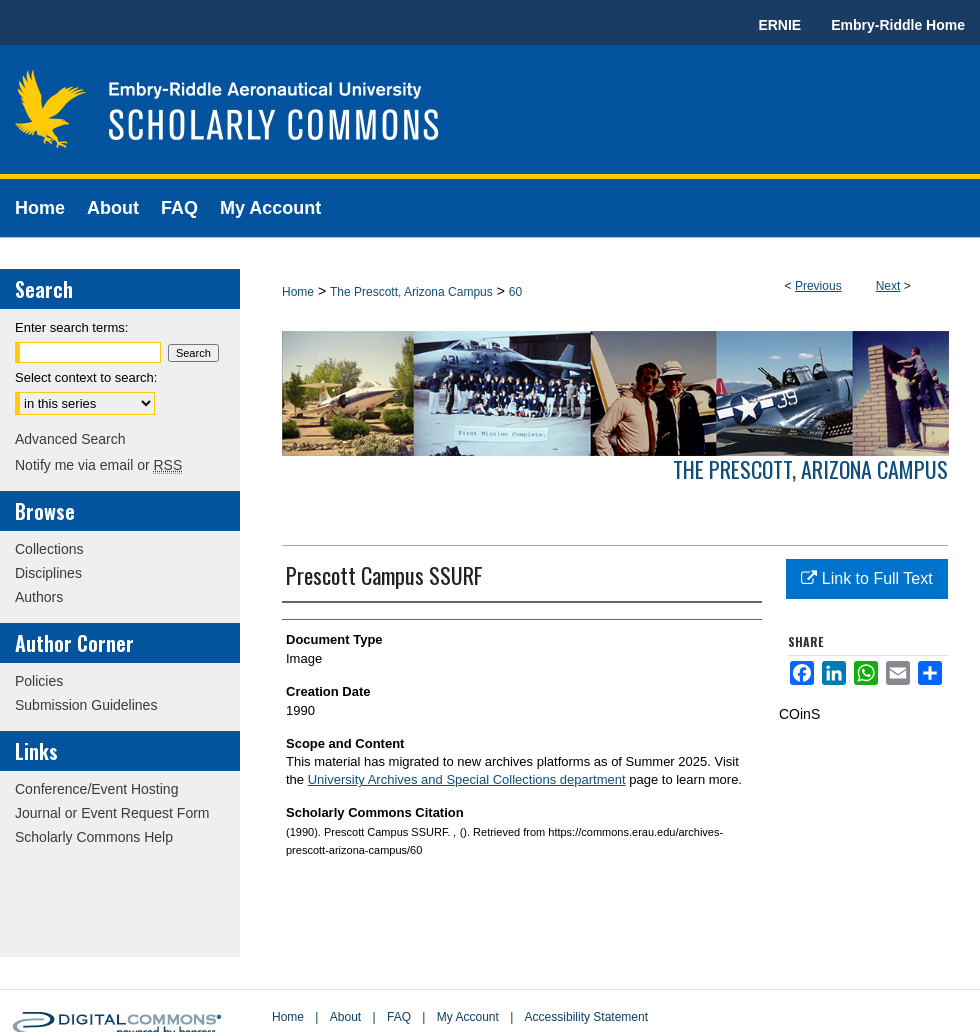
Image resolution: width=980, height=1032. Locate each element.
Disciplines (48, 573)
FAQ (399, 1017)
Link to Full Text (866, 578)
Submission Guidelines (86, 705)
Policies (39, 681)
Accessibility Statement (586, 1017)
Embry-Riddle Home (898, 25)
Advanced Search (70, 439)
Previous (818, 286)
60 (515, 292)
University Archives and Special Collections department (467, 779)
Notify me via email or (98, 465)
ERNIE (779, 25)
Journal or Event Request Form (112, 813)
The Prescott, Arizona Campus (411, 292)
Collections (49, 549)
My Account (468, 1017)
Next (888, 286)
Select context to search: (86, 377)
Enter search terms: (71, 327)
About (345, 1017)
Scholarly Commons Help (94, 837)
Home (298, 292)
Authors (39, 597)
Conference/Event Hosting (96, 789)
